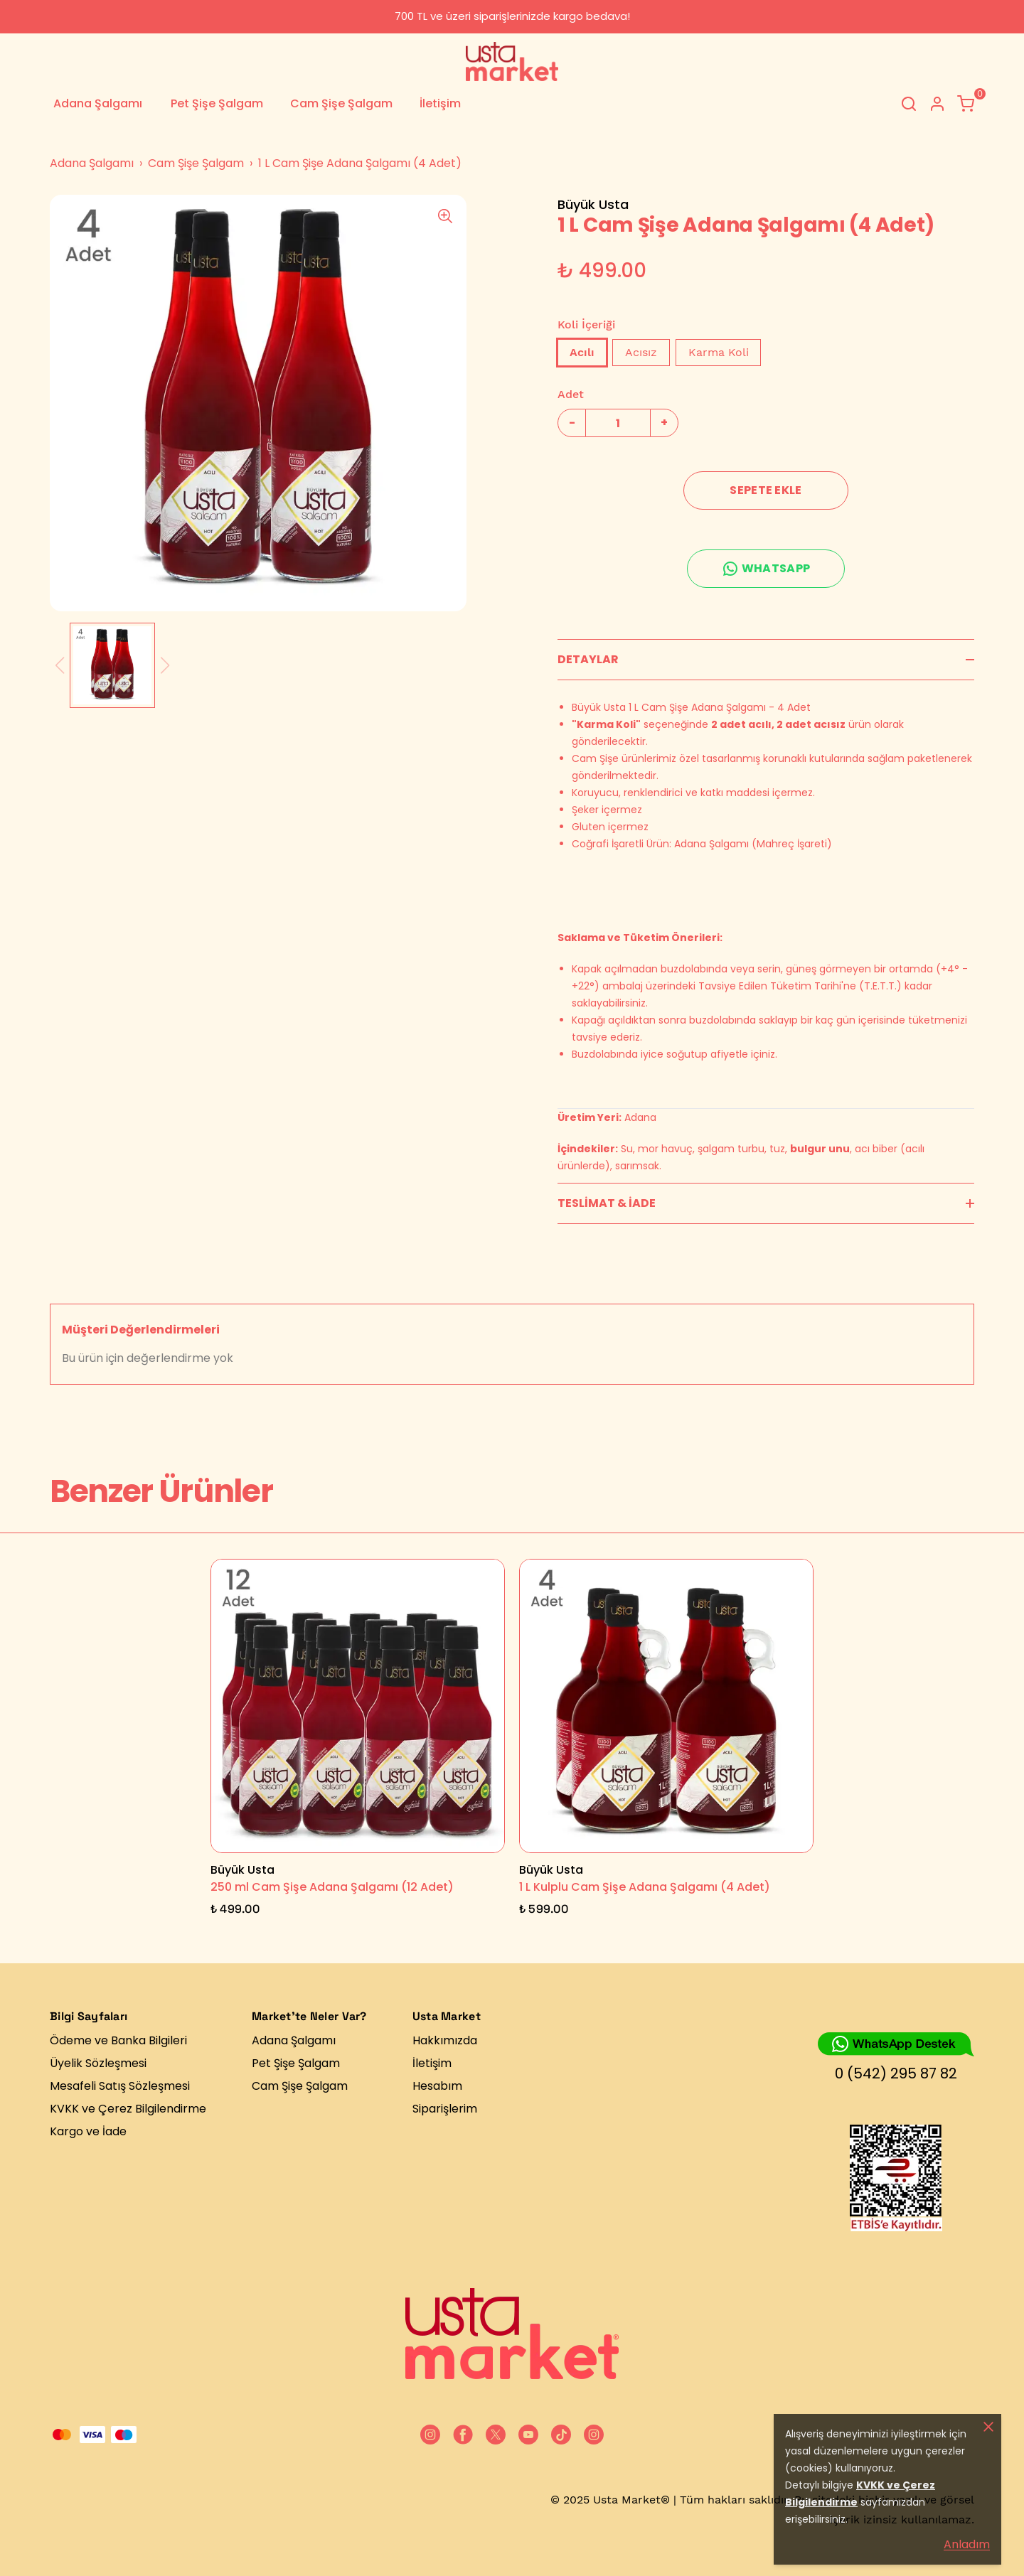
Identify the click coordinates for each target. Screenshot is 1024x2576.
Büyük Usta (593, 204)
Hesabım (437, 2086)
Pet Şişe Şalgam (217, 103)
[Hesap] (937, 104)
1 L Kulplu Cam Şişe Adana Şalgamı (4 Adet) (644, 1887)
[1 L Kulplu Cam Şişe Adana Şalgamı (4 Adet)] (666, 1706)
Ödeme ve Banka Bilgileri (118, 2040)
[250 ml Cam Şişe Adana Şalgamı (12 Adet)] (357, 1706)
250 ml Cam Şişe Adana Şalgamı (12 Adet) (332, 1887)
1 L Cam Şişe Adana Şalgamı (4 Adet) (360, 163)
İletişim (440, 103)
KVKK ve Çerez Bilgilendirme (128, 2108)
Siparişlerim (444, 2108)
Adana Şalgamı (97, 103)
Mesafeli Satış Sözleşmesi (120, 2086)
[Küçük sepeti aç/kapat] (965, 104)
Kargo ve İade (88, 2131)
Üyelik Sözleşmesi (98, 2063)
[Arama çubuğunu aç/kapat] (909, 104)
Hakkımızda (444, 2040)
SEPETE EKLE (765, 490)
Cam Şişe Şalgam (341, 103)
